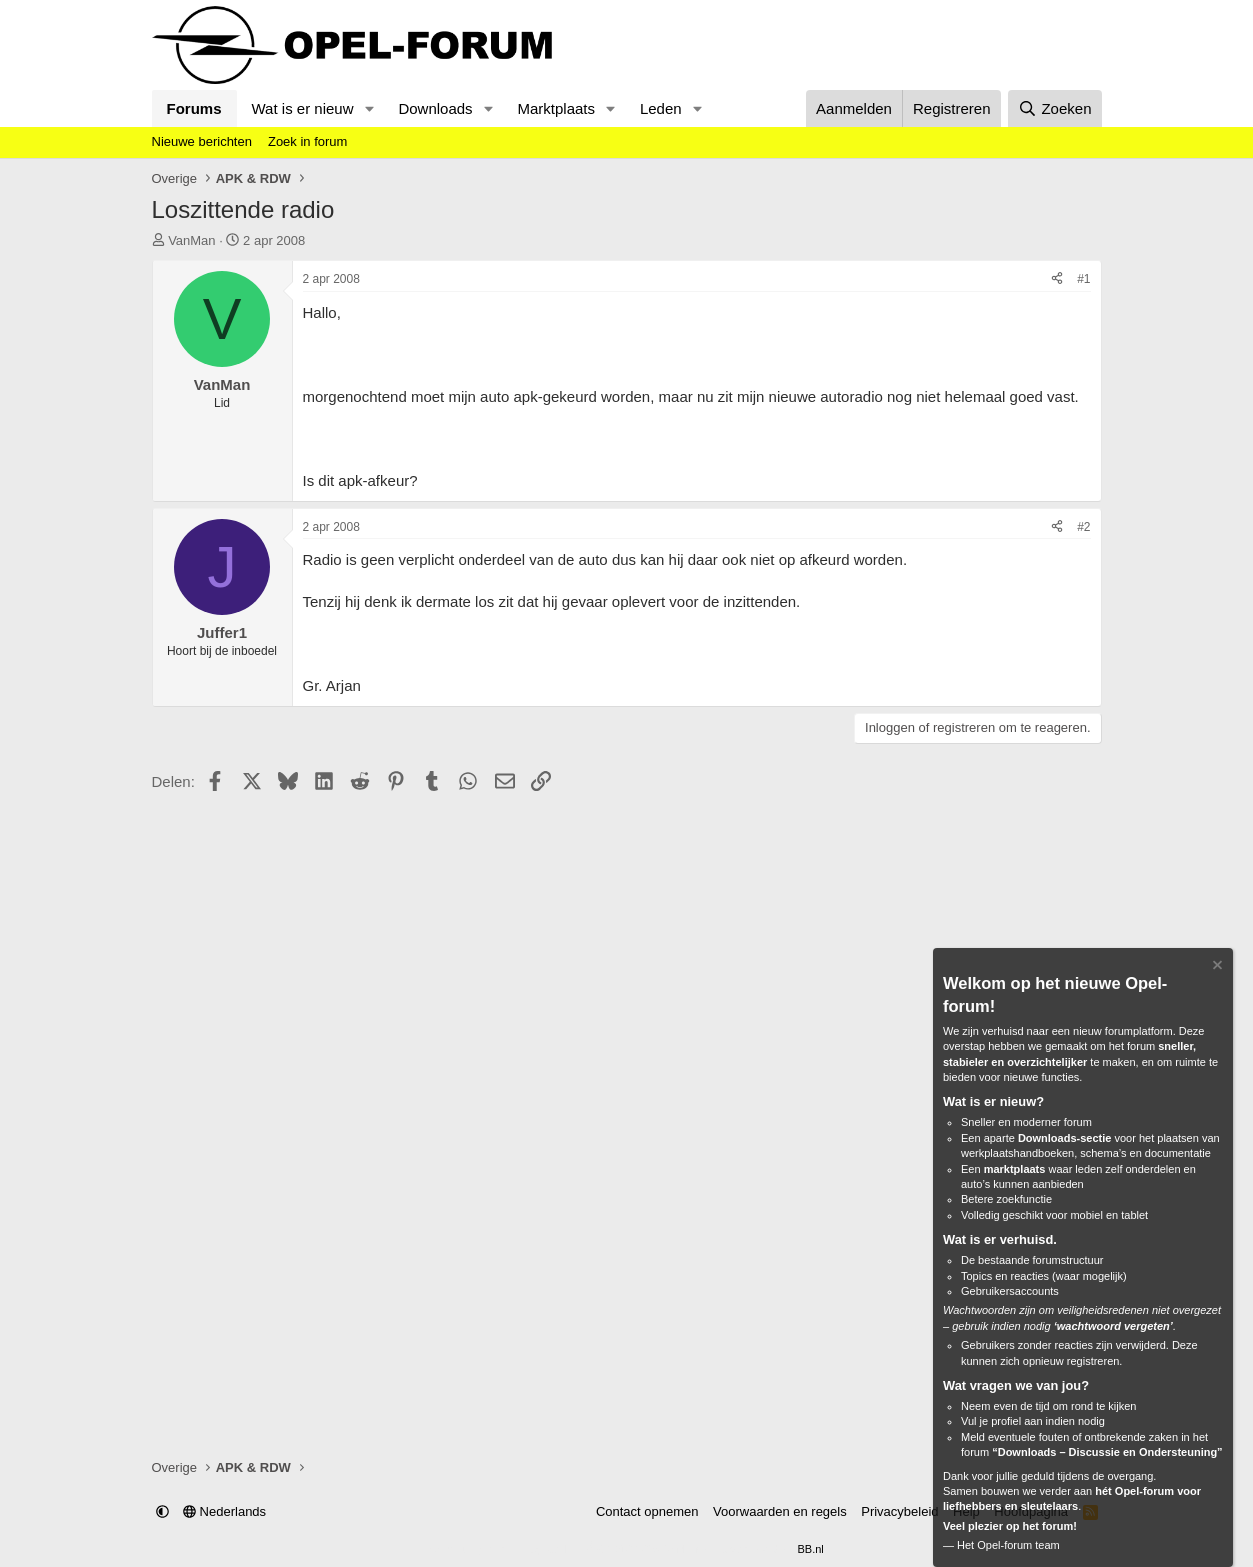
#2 (1083, 527)
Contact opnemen (647, 1511)
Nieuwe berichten (202, 141)
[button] (369, 108)
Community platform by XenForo (578, 1549)
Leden (661, 108)
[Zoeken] (1055, 108)
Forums (194, 108)
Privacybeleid (899, 1511)
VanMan (191, 240)
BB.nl (810, 1549)
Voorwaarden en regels (780, 1511)
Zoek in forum (307, 141)
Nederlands (224, 1511)
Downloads (435, 108)
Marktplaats (556, 108)
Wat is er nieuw (303, 108)
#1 (1083, 279)
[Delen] (1057, 279)
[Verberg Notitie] (1216, 967)
